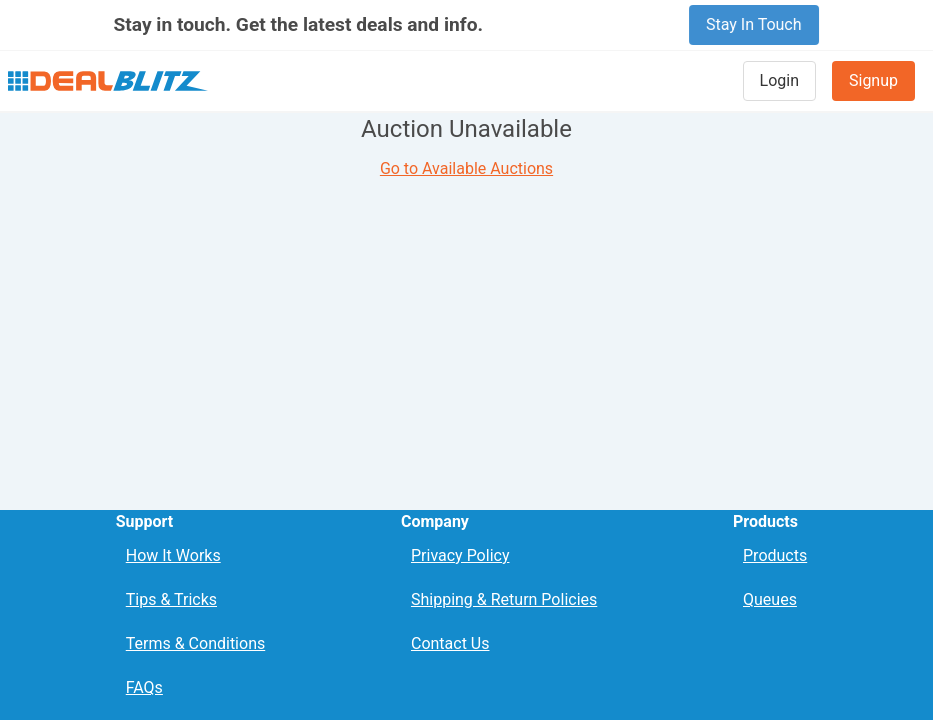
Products (775, 555)
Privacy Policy (460, 555)
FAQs (144, 687)
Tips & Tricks (171, 599)
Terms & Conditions (196, 643)
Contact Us (450, 643)
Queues (770, 599)
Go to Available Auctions (466, 168)
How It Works (173, 555)
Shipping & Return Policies (504, 599)
